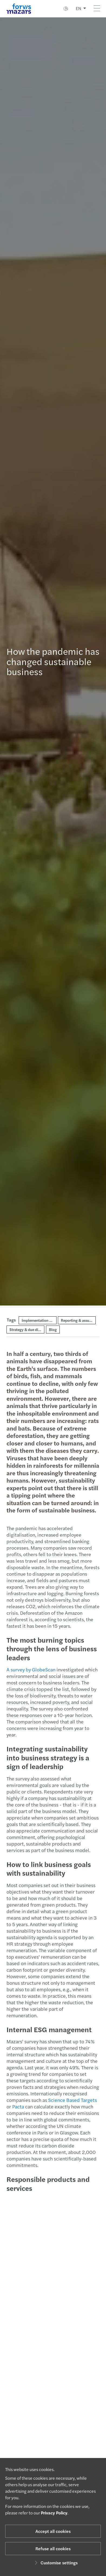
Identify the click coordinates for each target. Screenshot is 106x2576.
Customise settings (55, 2562)
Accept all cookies (53, 2531)
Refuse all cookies (53, 2548)
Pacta (15, 2106)
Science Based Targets (69, 2099)
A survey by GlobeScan (28, 1669)
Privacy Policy (54, 2513)
